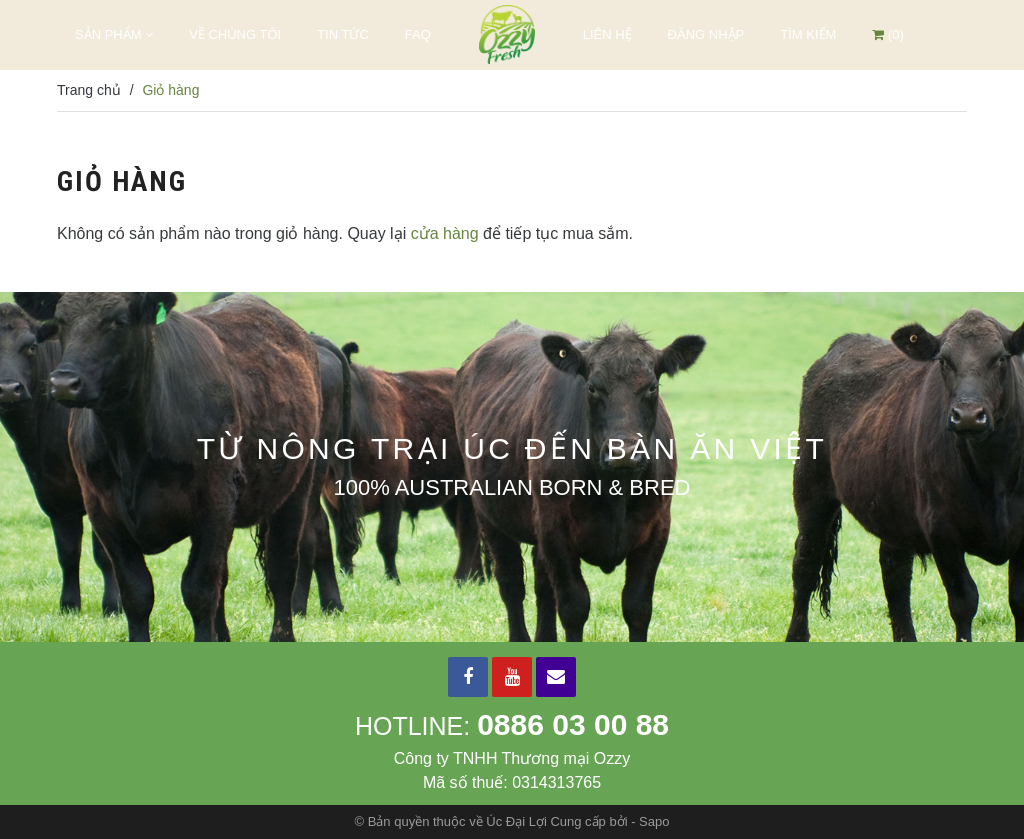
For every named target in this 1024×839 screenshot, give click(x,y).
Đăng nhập (706, 34)
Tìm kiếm (808, 34)
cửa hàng (445, 233)
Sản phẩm (114, 34)
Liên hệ (607, 34)
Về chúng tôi (235, 34)
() (888, 34)
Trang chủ (89, 90)
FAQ (418, 34)
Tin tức (343, 34)
